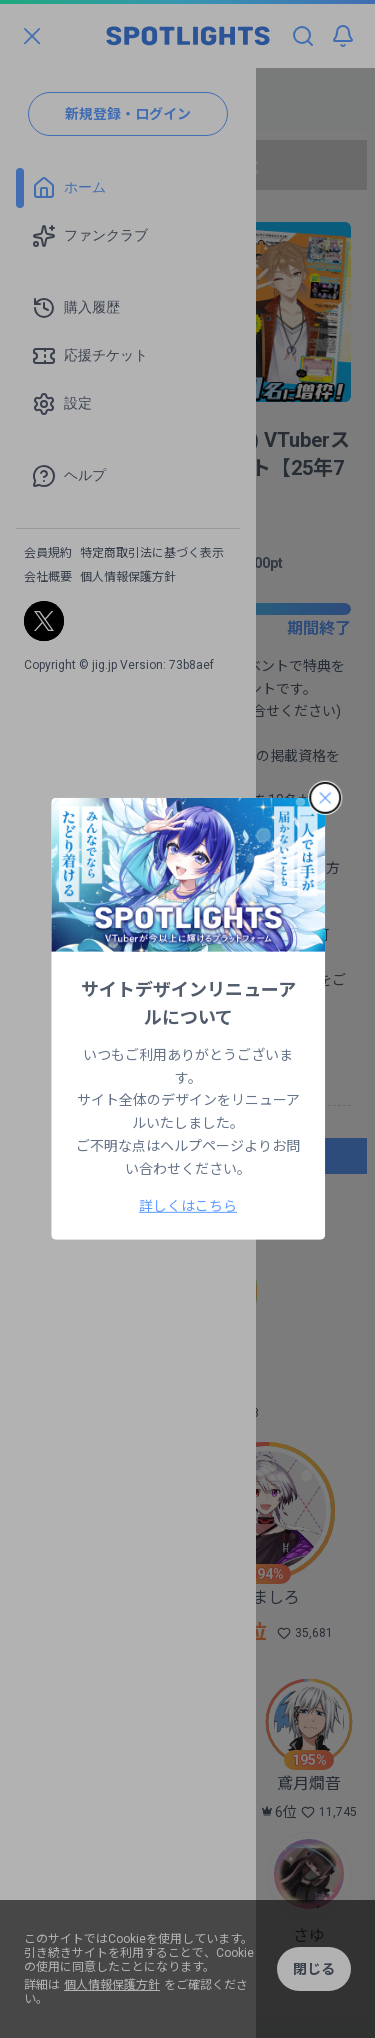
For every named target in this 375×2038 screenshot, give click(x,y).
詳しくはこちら (188, 1206)
